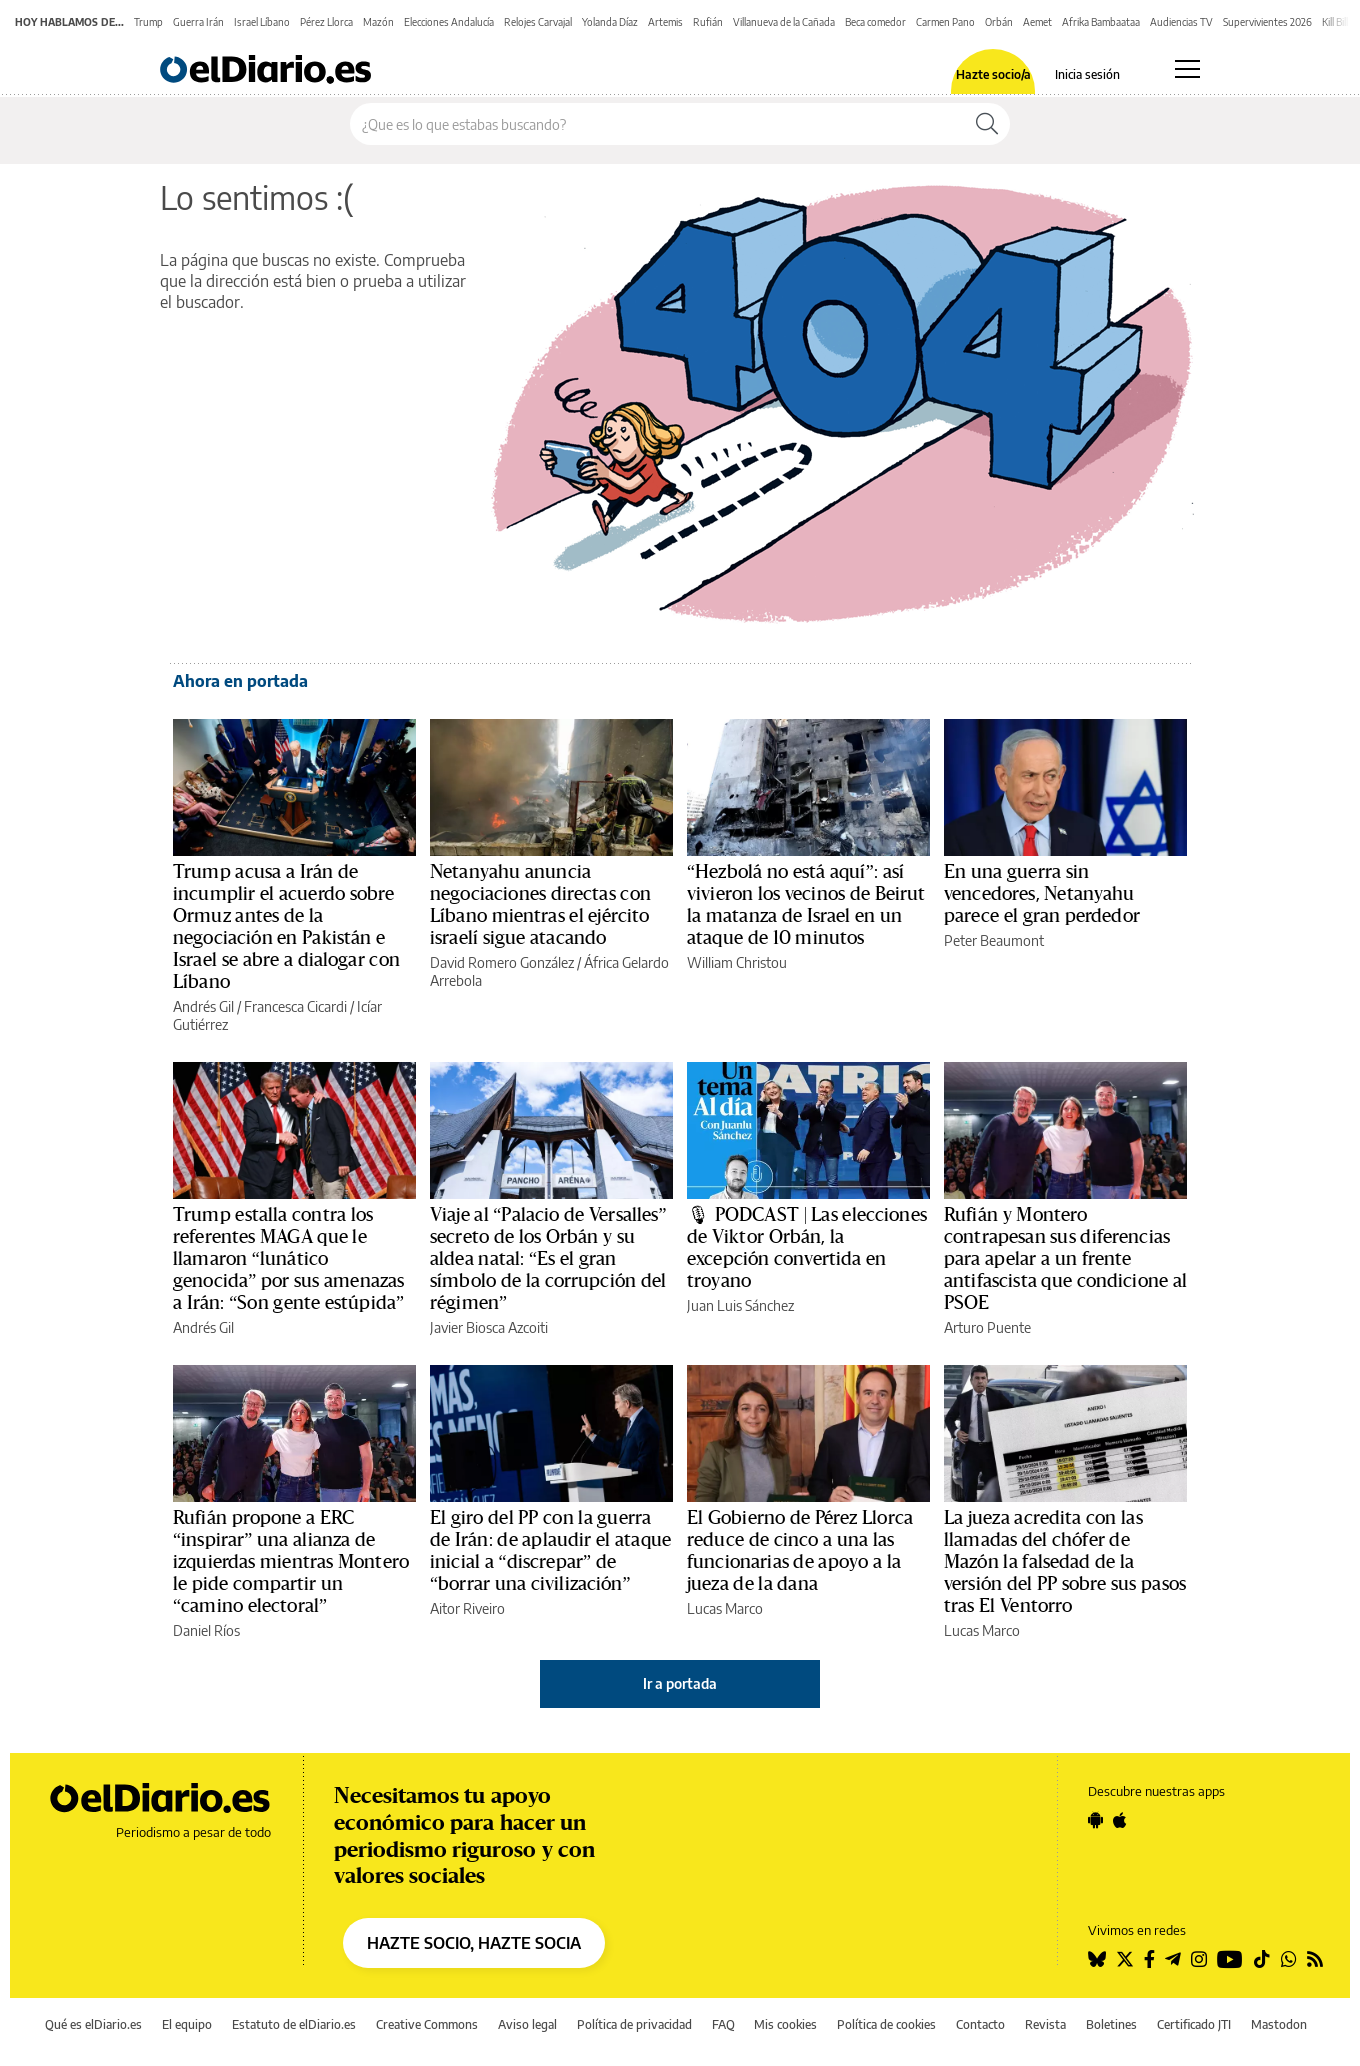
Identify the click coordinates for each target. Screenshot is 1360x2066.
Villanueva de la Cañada (784, 22)
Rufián (708, 22)
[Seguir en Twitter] (1125, 1959)
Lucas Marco (725, 1608)
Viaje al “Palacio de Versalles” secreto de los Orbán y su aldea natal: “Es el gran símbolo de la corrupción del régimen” (548, 1259)
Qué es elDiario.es (93, 2024)
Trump (148, 22)
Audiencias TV (1181, 22)
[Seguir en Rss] (1315, 1959)
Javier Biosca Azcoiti (489, 1327)
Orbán (999, 22)
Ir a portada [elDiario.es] (680, 1683)
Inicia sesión (1087, 75)
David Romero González (502, 962)
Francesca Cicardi (295, 1006)
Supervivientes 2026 (1267, 22)
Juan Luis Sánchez (740, 1305)
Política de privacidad (634, 2024)
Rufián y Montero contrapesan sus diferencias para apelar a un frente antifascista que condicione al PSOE (1065, 1259)
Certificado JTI (1194, 2024)
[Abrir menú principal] (1187, 69)
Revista (1045, 2024)
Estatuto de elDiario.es (294, 2024)
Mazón (378, 22)
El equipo (187, 2024)
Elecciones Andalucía (449, 22)
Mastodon (1279, 2024)
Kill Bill (1335, 22)
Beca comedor (875, 22)
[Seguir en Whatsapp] (1289, 1959)
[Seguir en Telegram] (1173, 1959)
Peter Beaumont (994, 940)
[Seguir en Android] (1095, 1820)
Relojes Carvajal (538, 22)
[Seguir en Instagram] (1199, 1959)
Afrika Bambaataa (1101, 22)
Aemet (1037, 22)
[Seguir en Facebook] (1149, 1959)
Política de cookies (886, 2024)
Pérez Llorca (326, 22)
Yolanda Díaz (610, 22)
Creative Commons (427, 2024)
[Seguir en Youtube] (1230, 1959)
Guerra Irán (198, 22)
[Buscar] (987, 124)
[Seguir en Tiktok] (1262, 1959)
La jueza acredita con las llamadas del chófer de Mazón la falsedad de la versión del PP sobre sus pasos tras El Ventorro (1065, 1562)
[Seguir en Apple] (1120, 1820)
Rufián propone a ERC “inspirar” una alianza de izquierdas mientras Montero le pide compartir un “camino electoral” (291, 1562)
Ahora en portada (240, 681)
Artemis (665, 22)
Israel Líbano (262, 22)
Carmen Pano (945, 22)
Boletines (1111, 2024)
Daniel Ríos (206, 1630)
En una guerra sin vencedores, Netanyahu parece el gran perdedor (1042, 894)
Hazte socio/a (993, 75)
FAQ (723, 2024)
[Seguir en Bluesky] (1097, 1959)
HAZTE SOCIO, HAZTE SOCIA (474, 1943)
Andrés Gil (203, 1006)
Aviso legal (527, 2024)
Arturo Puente (987, 1327)
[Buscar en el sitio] (657, 124)
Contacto (980, 2024)
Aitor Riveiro (467, 1608)
